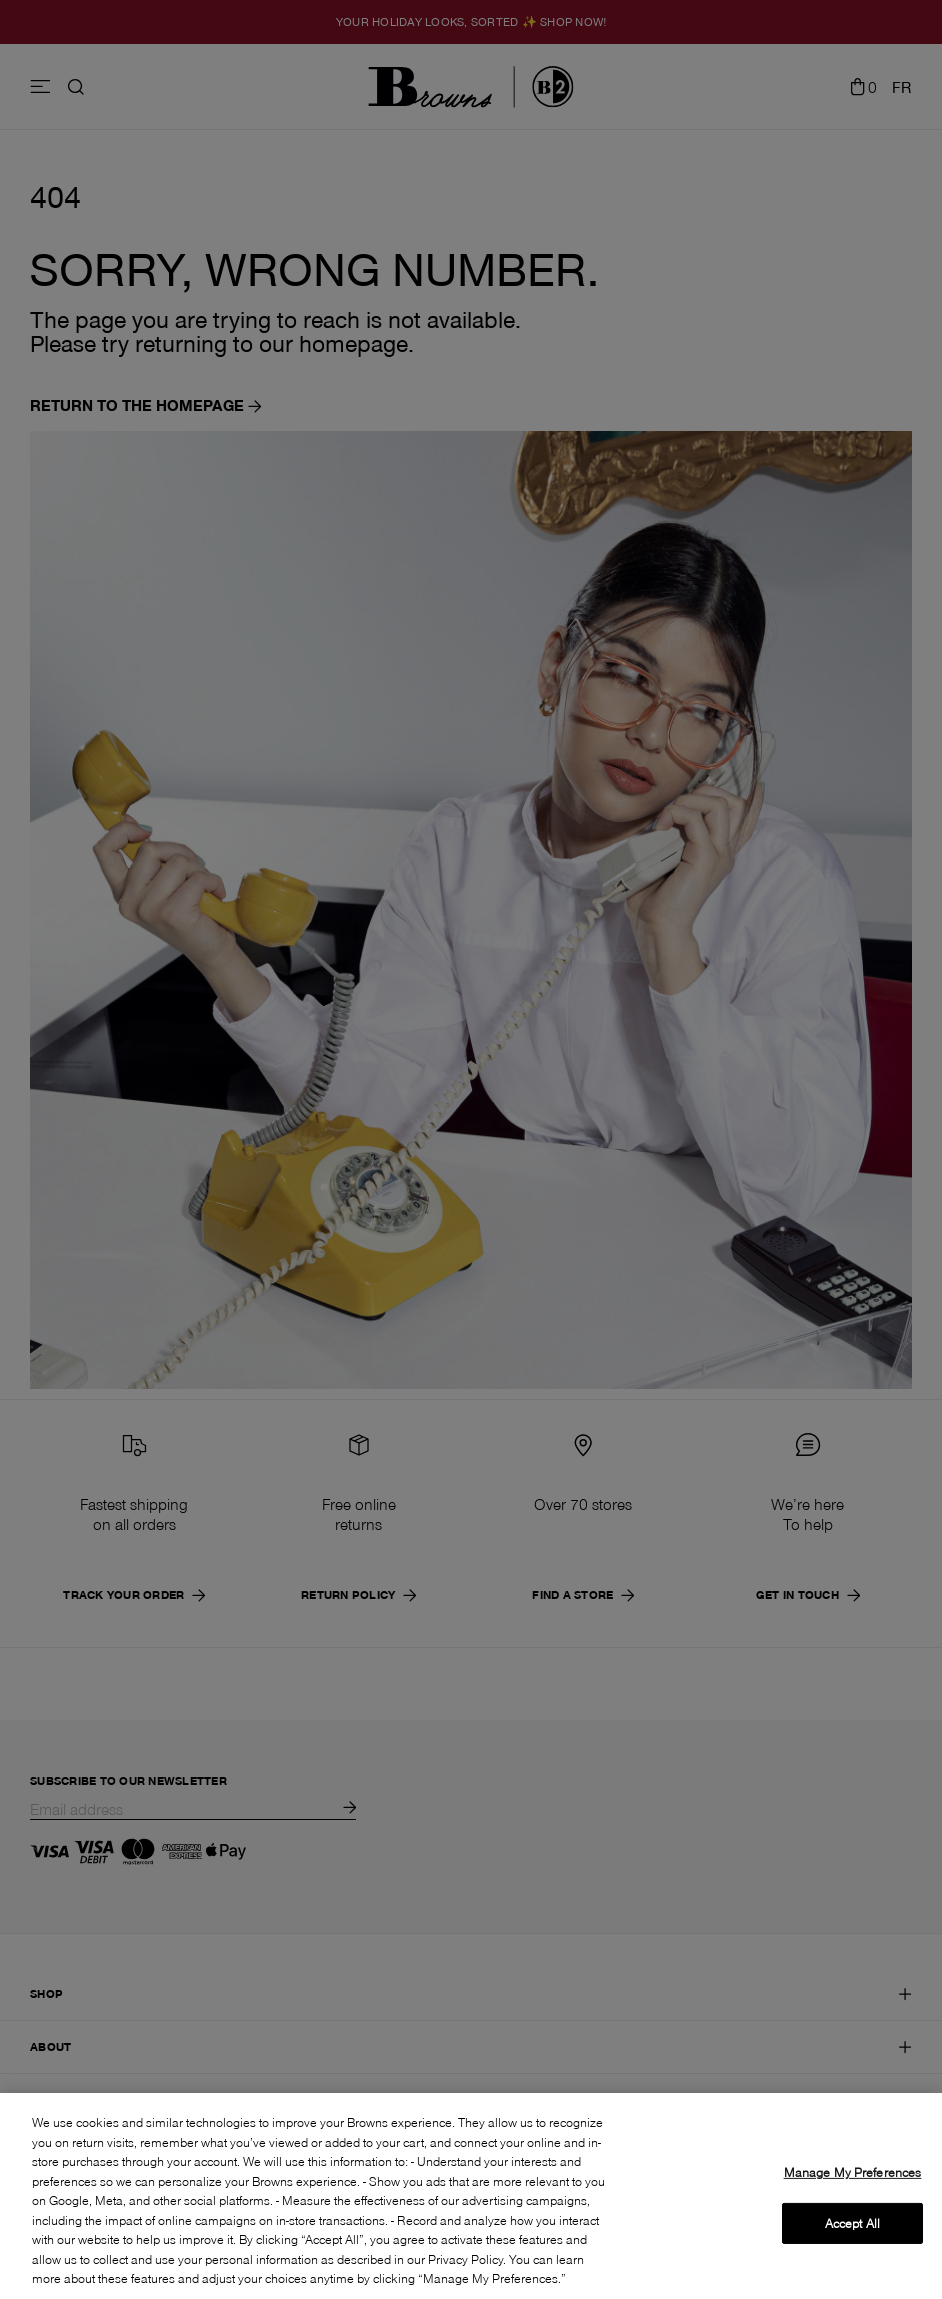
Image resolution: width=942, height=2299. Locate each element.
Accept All (852, 2223)
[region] (471, 2196)
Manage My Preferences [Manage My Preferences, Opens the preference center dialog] (853, 2172)
